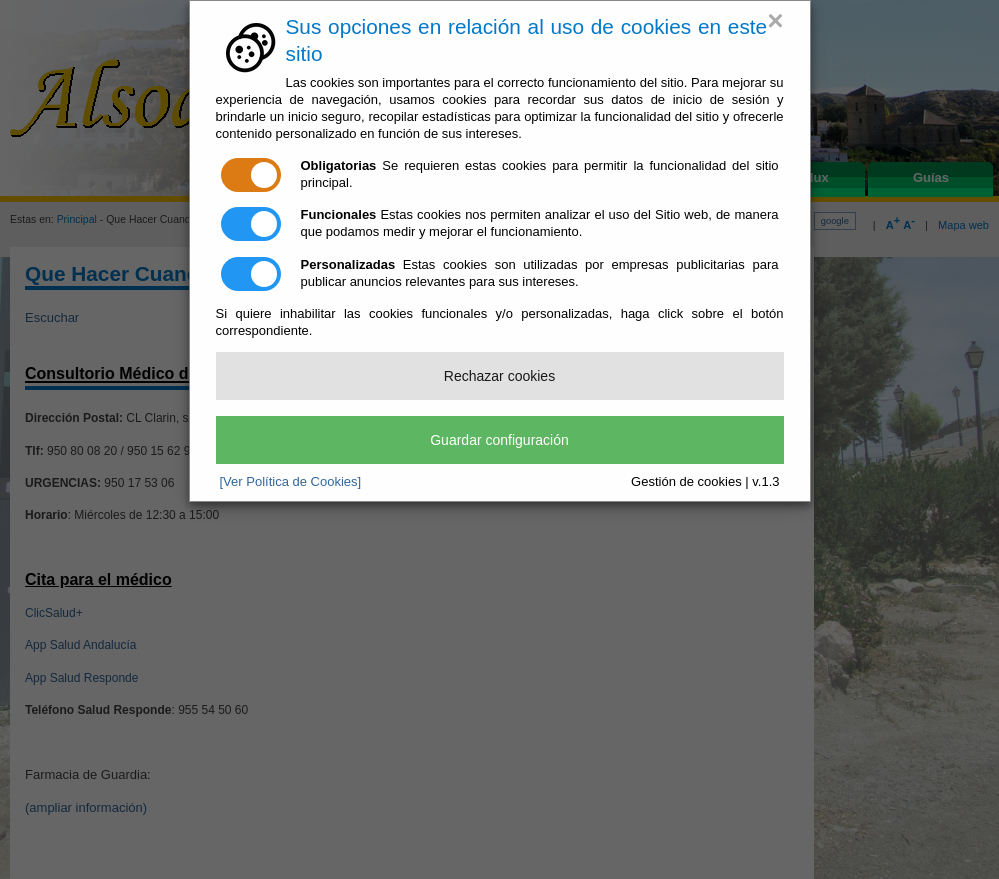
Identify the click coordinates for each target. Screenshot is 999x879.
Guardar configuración (499, 440)
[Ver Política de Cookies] (291, 481)
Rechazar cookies (499, 376)
